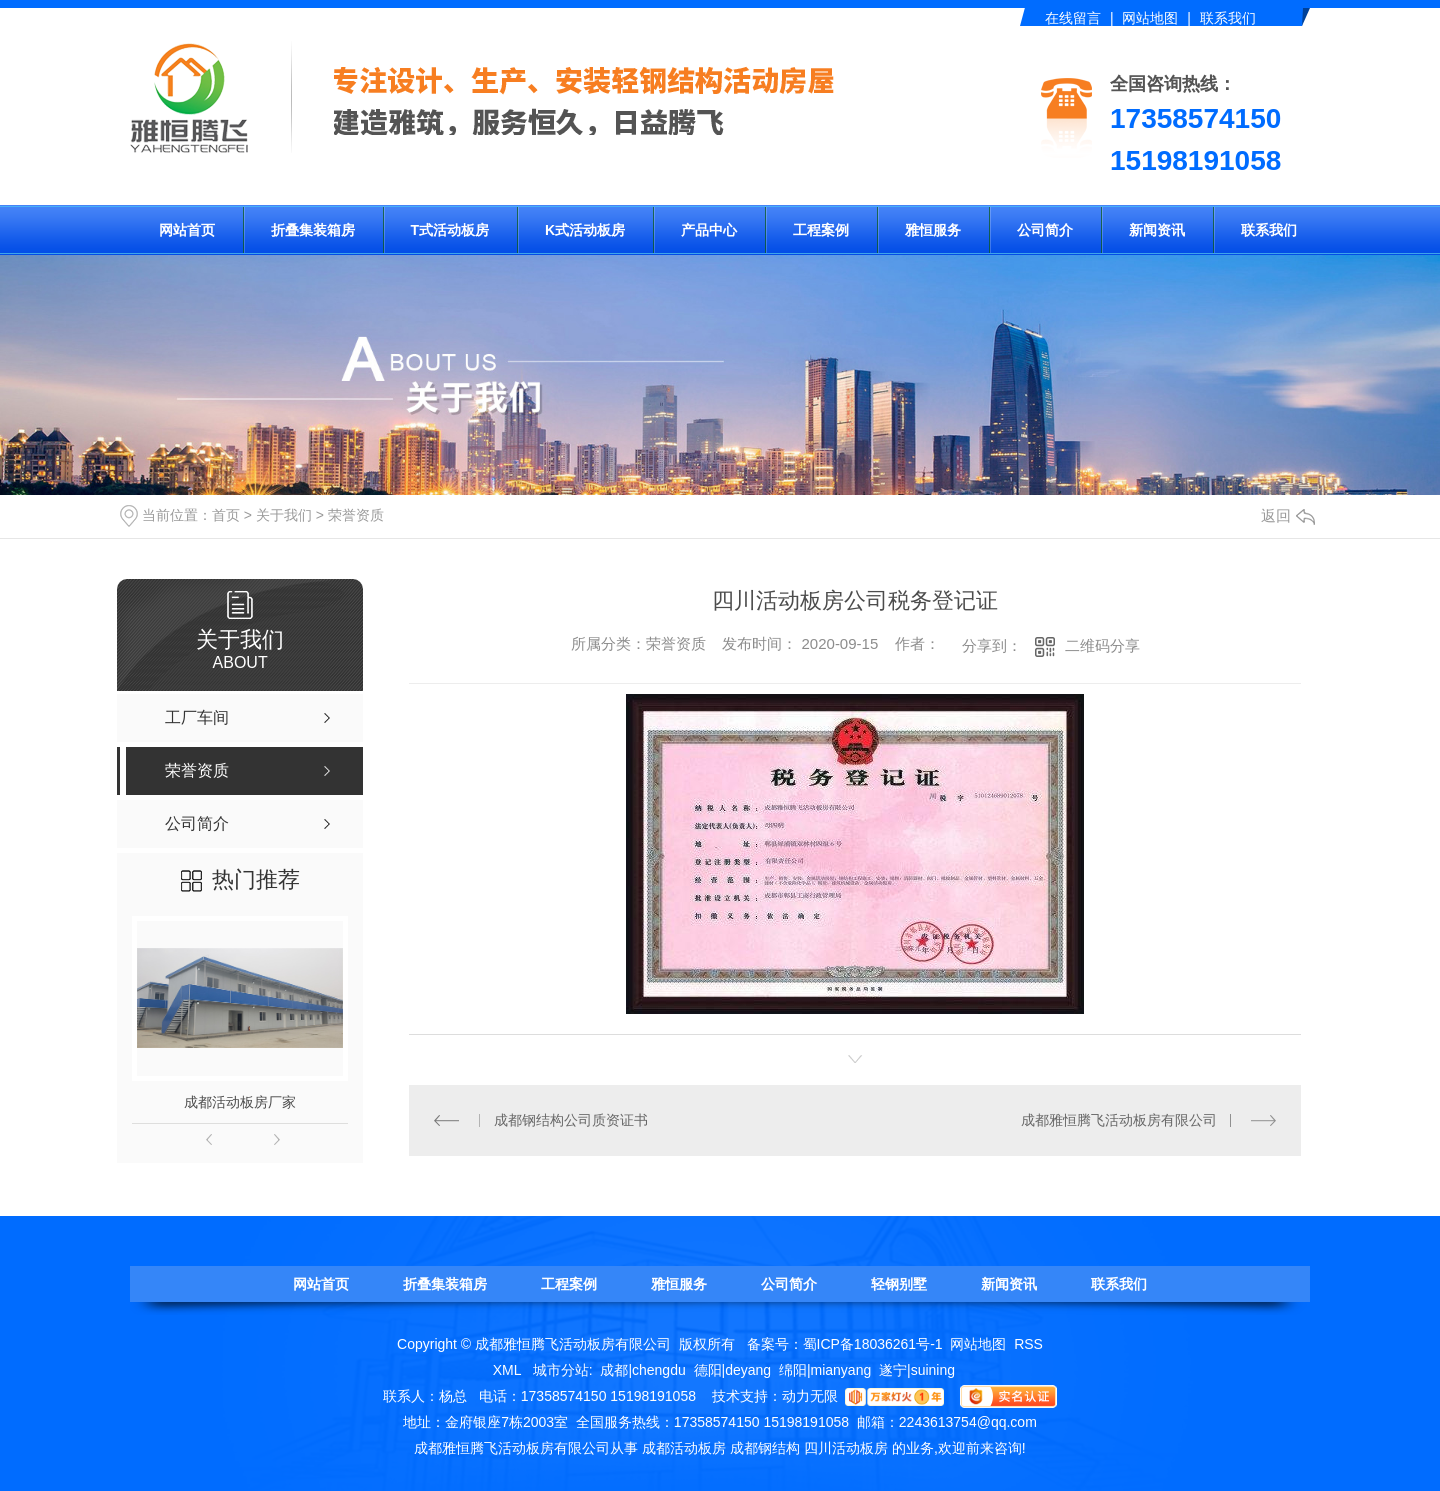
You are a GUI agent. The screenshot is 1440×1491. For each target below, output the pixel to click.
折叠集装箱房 (313, 230)
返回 (1288, 515)
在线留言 (1073, 18)
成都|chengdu (642, 1370)
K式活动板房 (585, 230)
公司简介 (1045, 230)
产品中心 (709, 230)
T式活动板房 (450, 230)
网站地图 (1150, 18)
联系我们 (1228, 18)
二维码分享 (1102, 645)
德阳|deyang (733, 1370)
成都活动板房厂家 (240, 1102)
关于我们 (284, 515)
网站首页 (187, 230)
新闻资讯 (1157, 230)
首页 (226, 515)
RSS (1028, 1344)
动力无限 (810, 1396)
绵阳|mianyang (825, 1370)
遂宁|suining (917, 1370)
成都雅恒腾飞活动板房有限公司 (1119, 1120)
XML (509, 1370)
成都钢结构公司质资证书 (571, 1120)
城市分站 (561, 1370)
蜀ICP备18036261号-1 (873, 1344)
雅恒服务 (933, 230)
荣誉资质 (356, 515)
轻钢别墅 (899, 1284)
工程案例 (821, 230)
